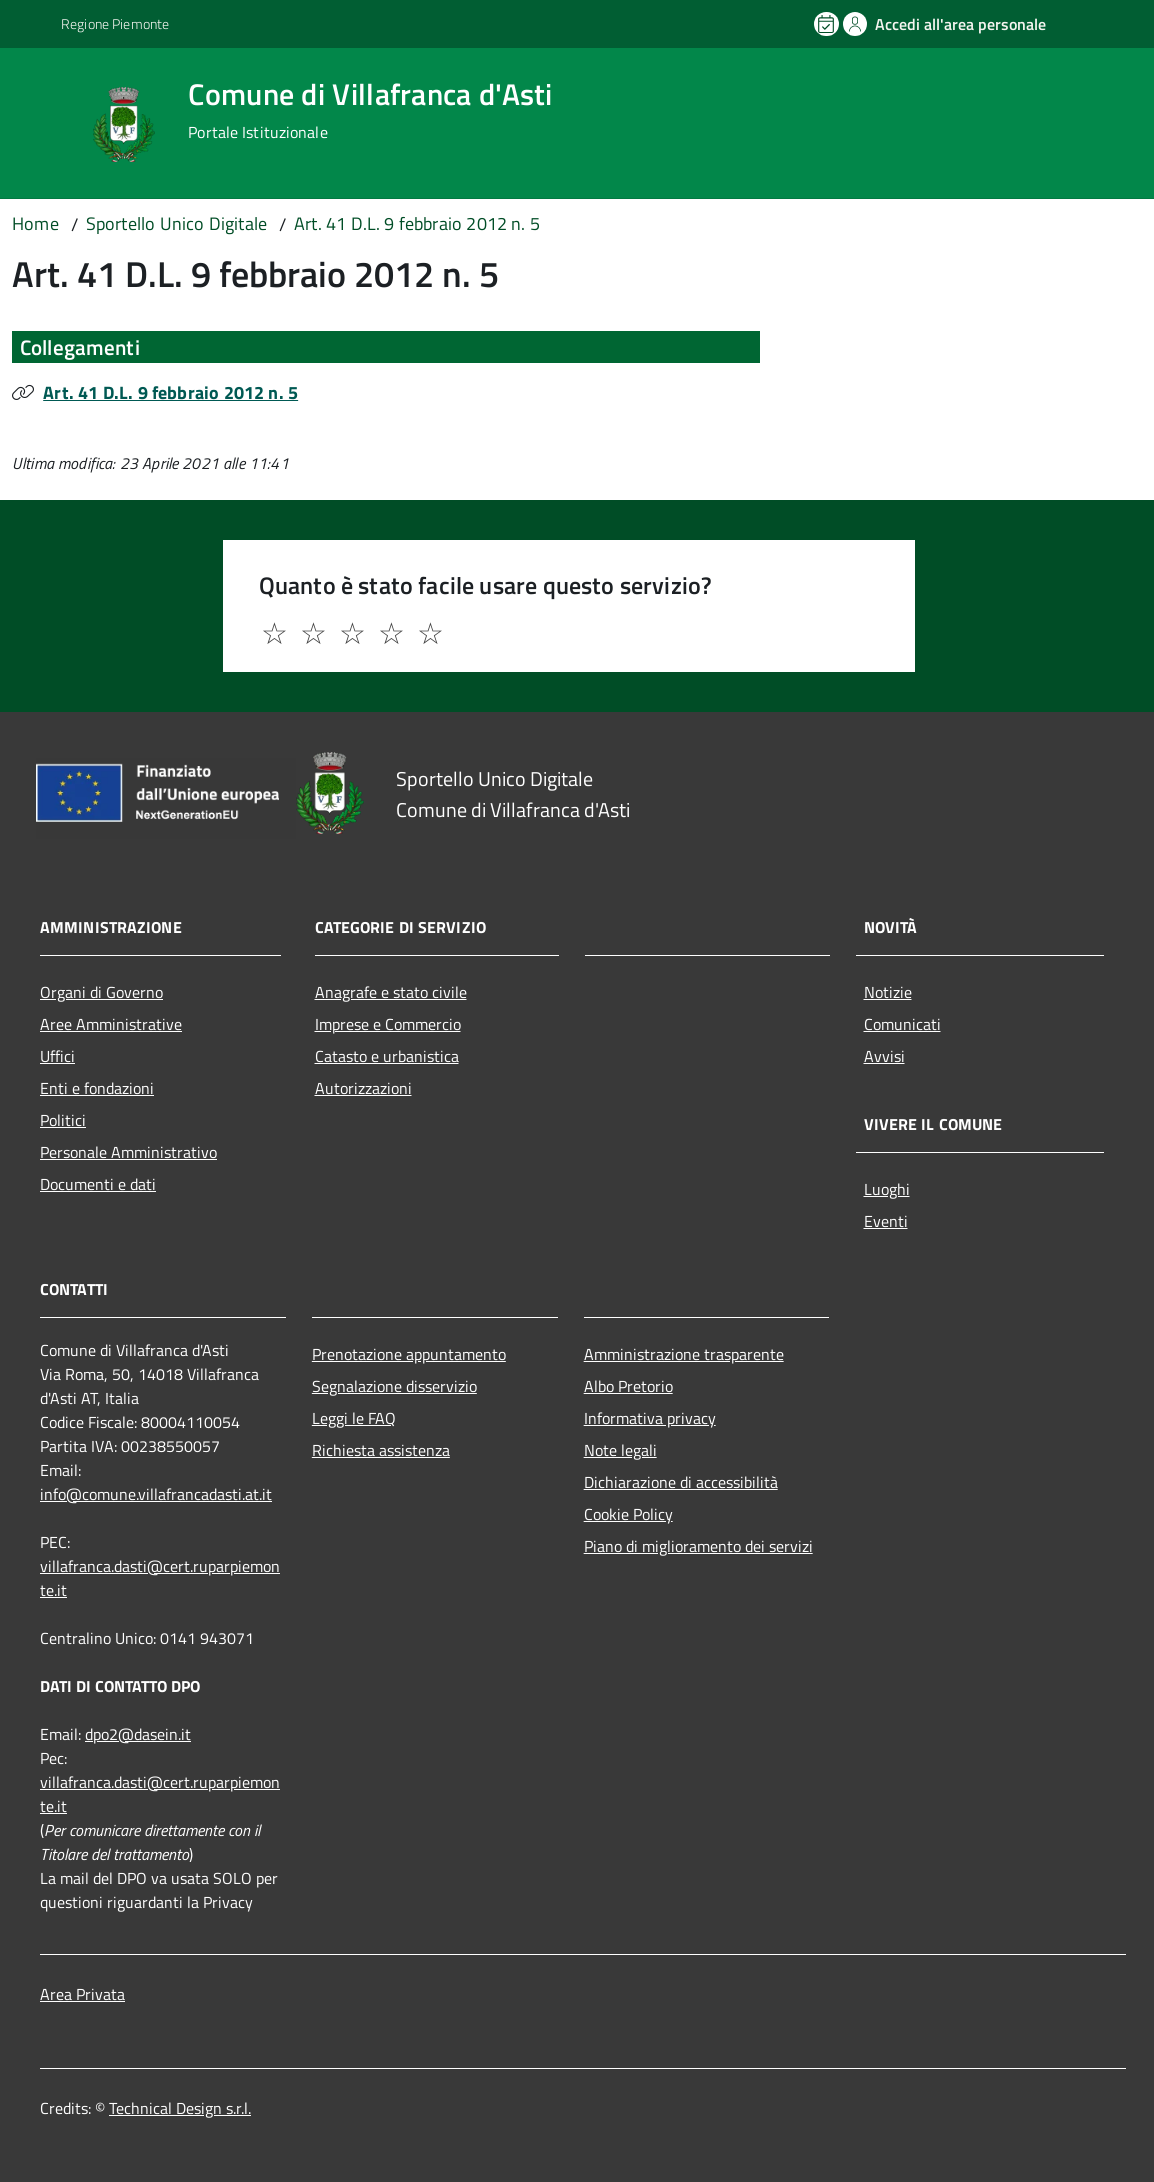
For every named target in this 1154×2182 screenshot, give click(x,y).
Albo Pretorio (628, 1386)
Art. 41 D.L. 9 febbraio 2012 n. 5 (170, 392)
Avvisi (884, 1056)
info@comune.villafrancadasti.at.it (156, 1494)
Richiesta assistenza (381, 1450)
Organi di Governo (101, 992)
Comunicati (902, 1024)
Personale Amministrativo (128, 1152)
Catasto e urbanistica (387, 1056)
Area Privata (82, 1994)
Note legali (620, 1450)
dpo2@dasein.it (138, 1734)
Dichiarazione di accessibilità (681, 1482)
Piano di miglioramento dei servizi (698, 1546)
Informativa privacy (650, 1418)
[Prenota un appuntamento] (828, 24)
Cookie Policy (628, 1514)
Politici (63, 1120)
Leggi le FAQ (354, 1418)
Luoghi (887, 1189)
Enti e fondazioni (97, 1088)
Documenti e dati (98, 1184)
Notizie (888, 992)
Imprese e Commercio (388, 1024)
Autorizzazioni (363, 1088)
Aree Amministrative (111, 1024)
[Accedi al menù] (47, 122)
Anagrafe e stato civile (391, 992)
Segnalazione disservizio (394, 1386)
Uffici (57, 1056)
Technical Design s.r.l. (180, 2108)
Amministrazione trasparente (684, 1354)
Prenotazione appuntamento (409, 1354)
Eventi (886, 1221)
